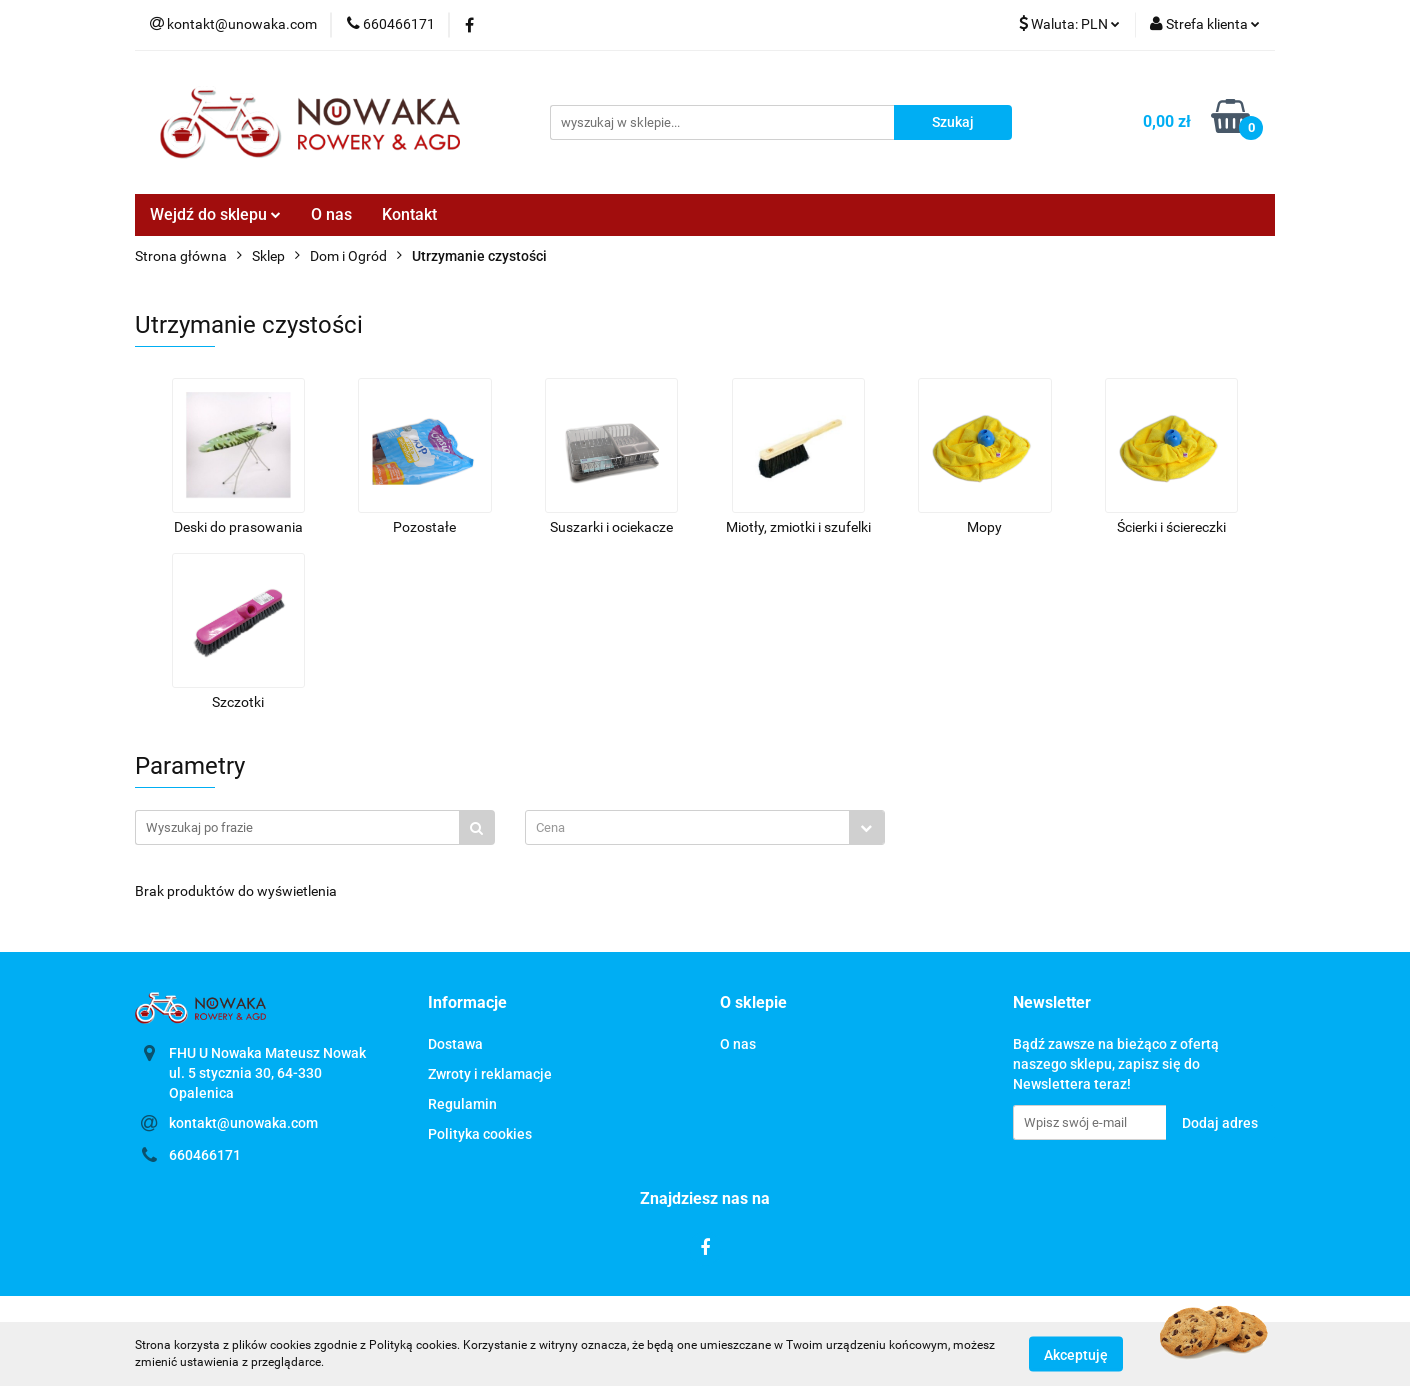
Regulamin (462, 1104)
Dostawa (455, 1044)
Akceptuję (1076, 1354)
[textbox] (687, 827)
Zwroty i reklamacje (490, 1074)
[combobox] (705, 827)
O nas (331, 214)
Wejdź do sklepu (215, 214)
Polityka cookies (480, 1134)
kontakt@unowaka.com (243, 1123)
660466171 (205, 1155)
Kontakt (409, 214)
